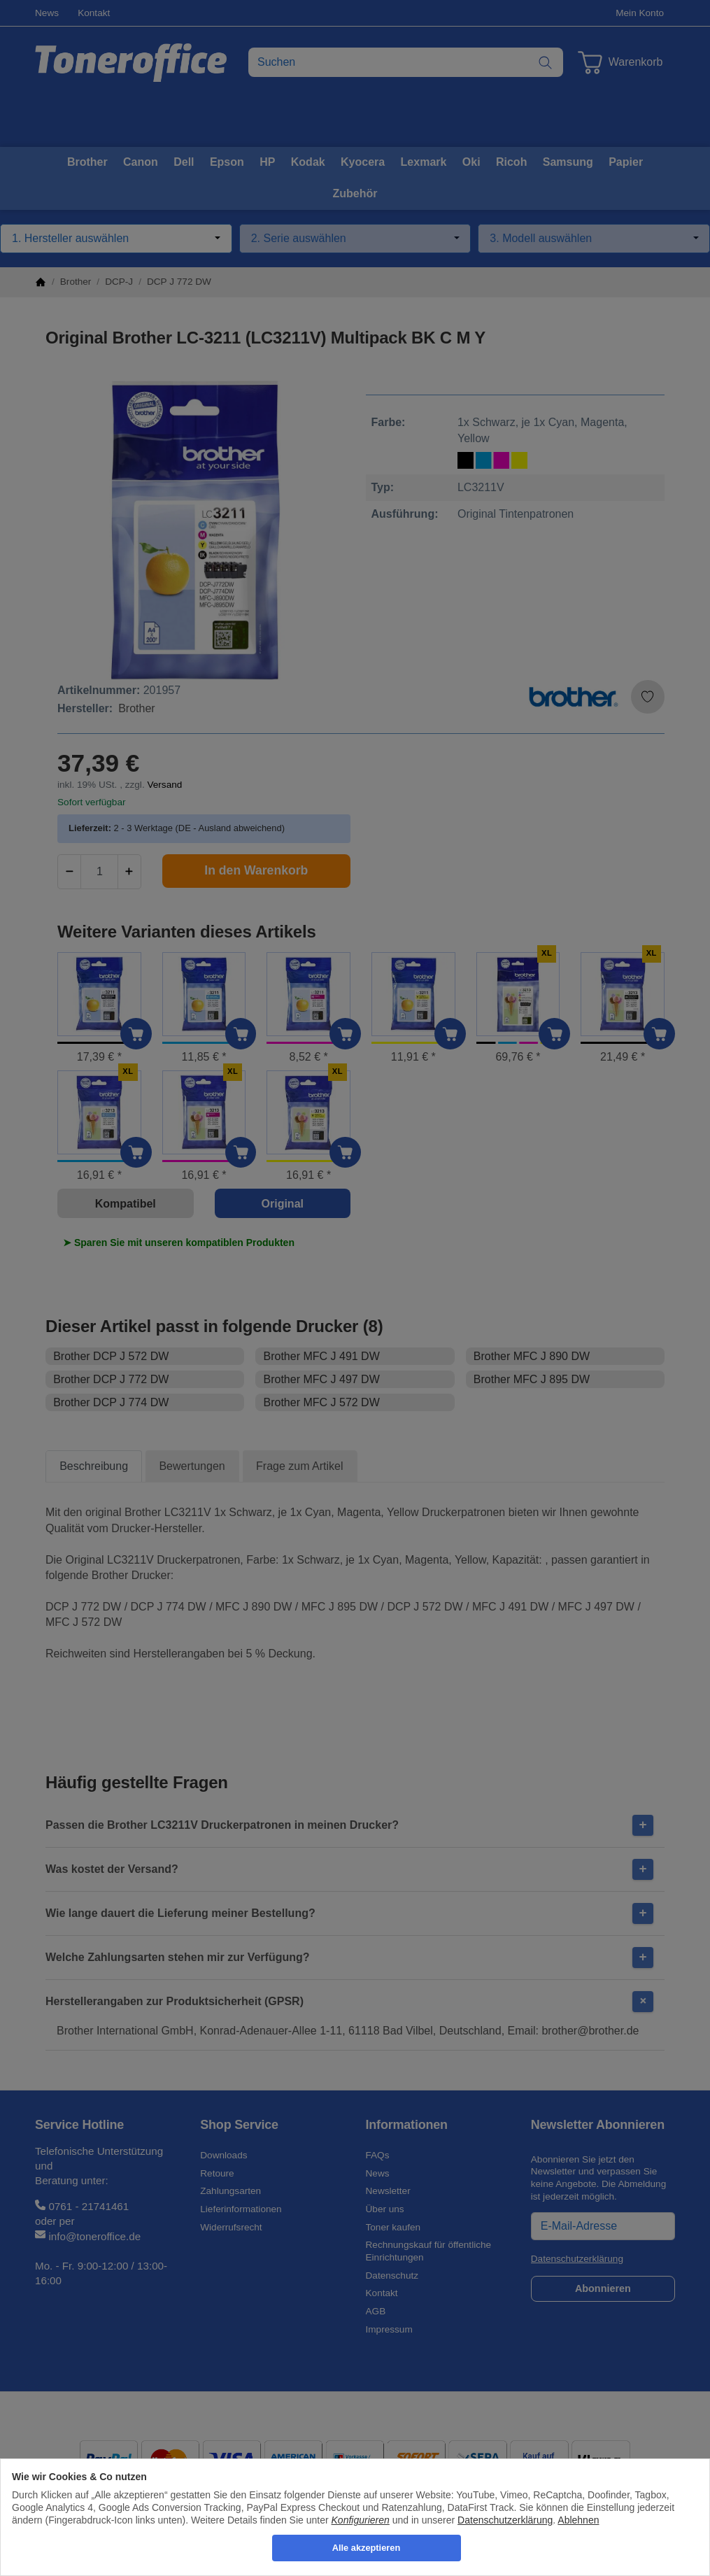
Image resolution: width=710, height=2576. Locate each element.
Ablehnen (578, 2520)
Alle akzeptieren (366, 2547)
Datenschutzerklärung (505, 2520)
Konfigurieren (361, 2520)
